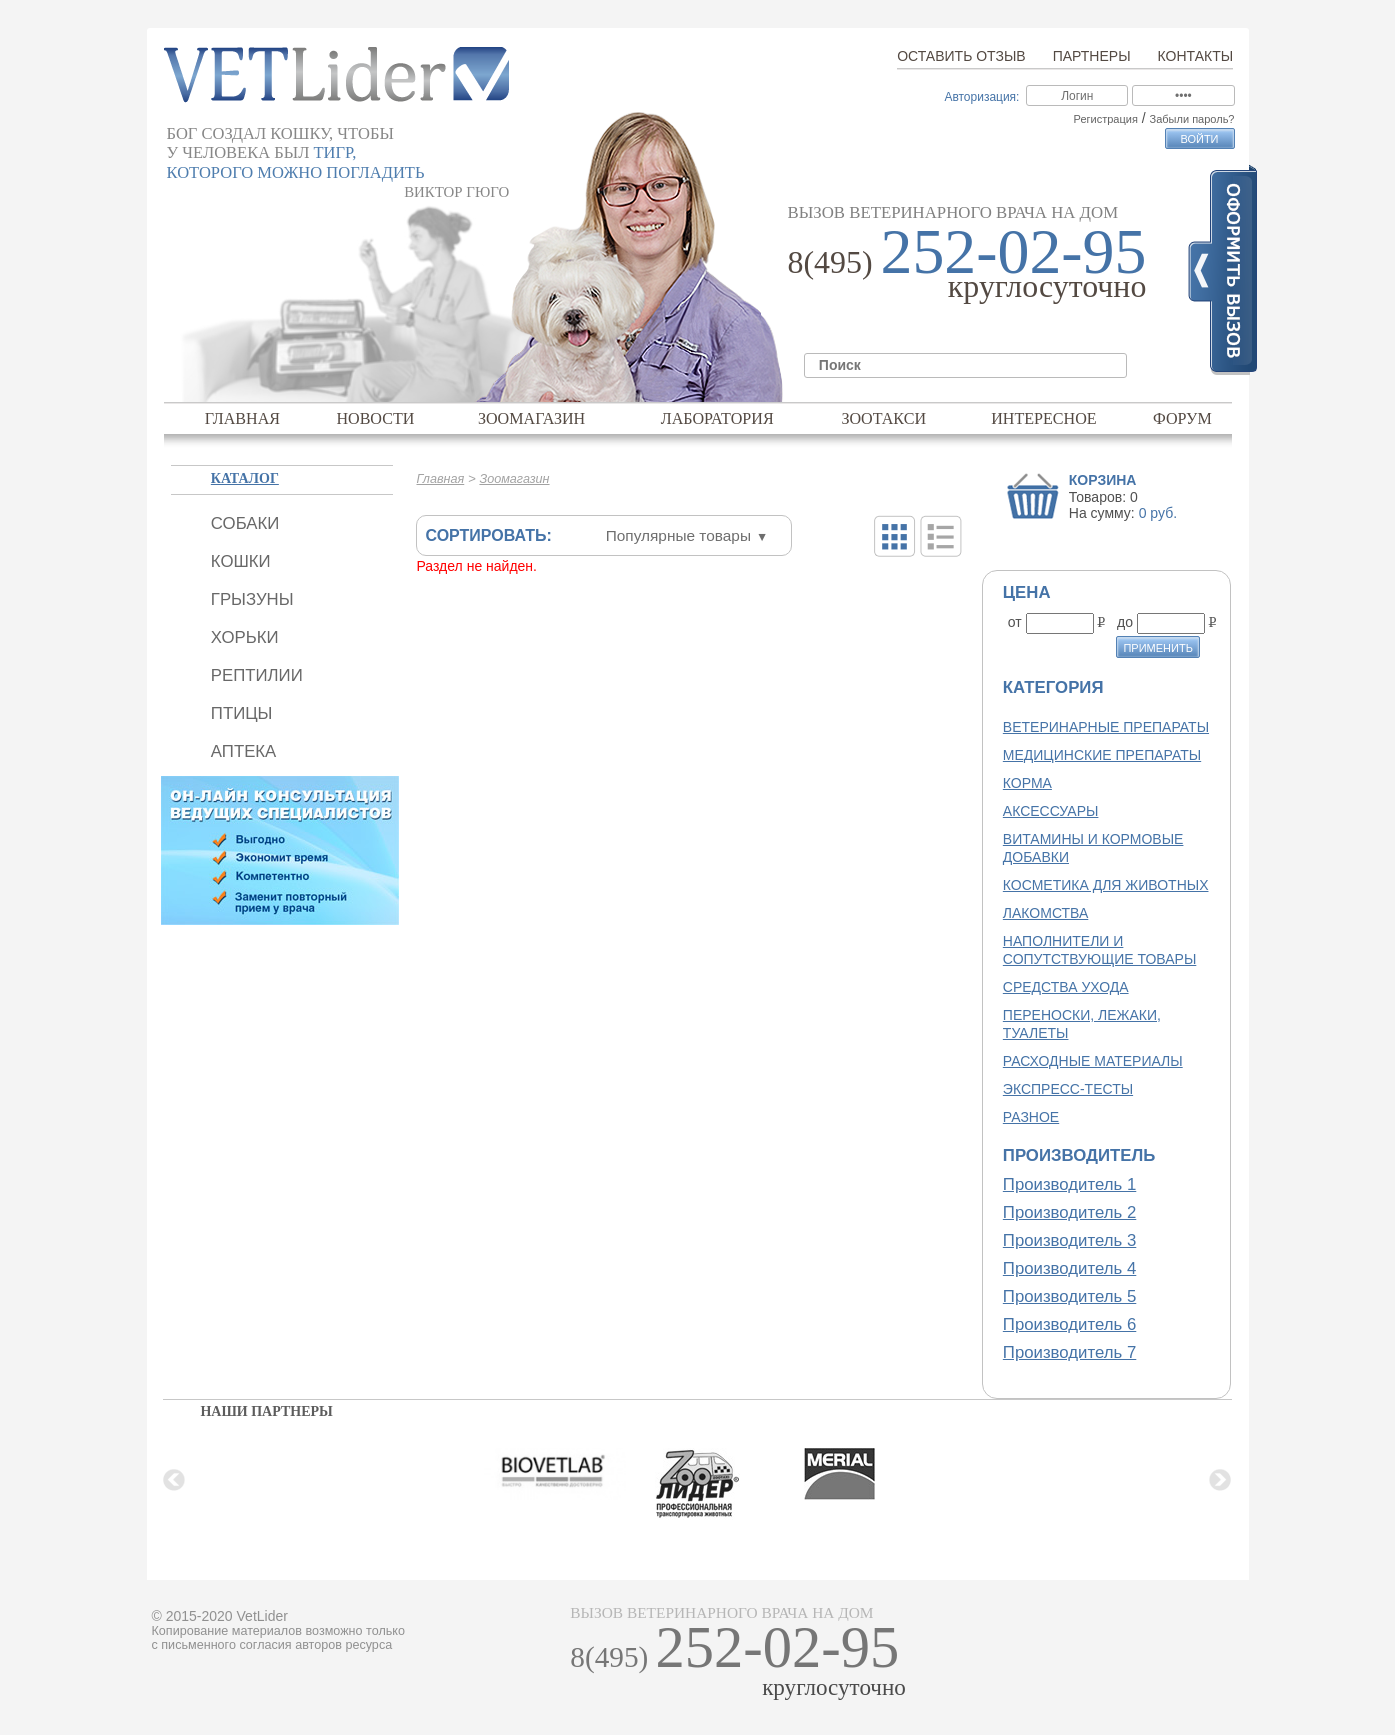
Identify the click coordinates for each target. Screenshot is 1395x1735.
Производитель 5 (1069, 1296)
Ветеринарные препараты (1106, 727)
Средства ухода (1066, 987)
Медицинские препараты (1102, 755)
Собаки (245, 523)
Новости (375, 418)
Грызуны (252, 599)
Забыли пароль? (1192, 119)
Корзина (1103, 480)
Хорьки (245, 637)
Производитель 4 (1069, 1268)
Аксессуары (1051, 811)
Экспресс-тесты (1068, 1089)
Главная (242, 418)
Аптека (243, 751)
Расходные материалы (1093, 1061)
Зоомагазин (531, 418)
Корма (1027, 783)
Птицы (242, 713)
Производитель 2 (1069, 1212)
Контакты (1196, 56)
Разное (1031, 1117)
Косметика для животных (1106, 885)
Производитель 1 (1069, 1184)
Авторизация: (981, 97)
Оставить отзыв (961, 56)
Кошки (241, 561)
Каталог (245, 478)
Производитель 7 (1069, 1352)
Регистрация (1106, 119)
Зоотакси (883, 418)
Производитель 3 (1069, 1240)
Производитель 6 (1069, 1324)
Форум (1182, 418)
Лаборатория (717, 418)
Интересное (1044, 418)
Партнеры (1092, 56)
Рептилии (257, 675)
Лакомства (1045, 913)
